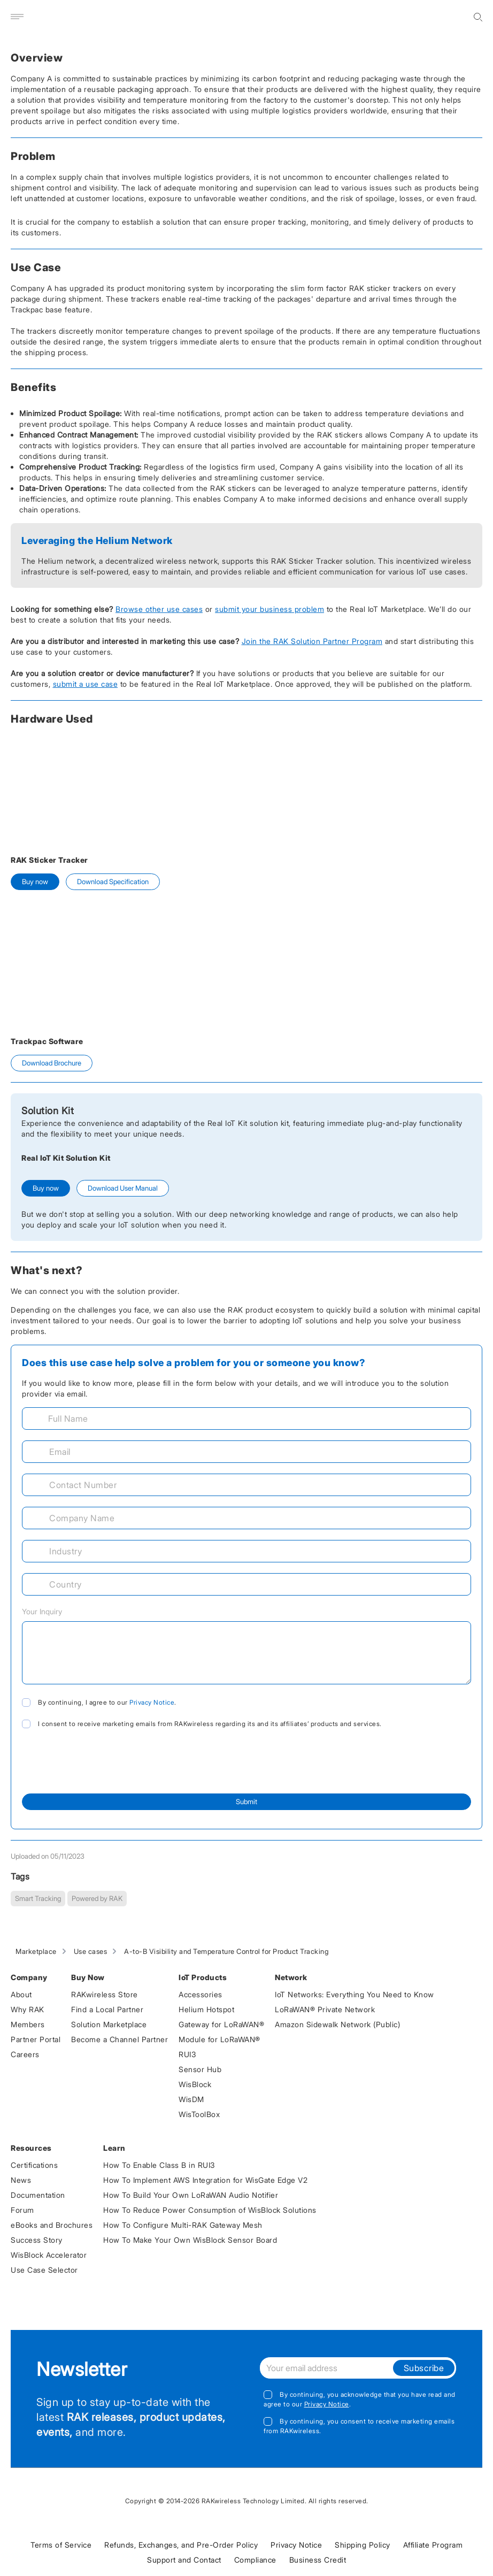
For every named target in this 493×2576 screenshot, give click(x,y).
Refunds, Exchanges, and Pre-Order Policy (181, 2544)
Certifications (34, 2164)
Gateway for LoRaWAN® (221, 2024)
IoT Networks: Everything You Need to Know (354, 1994)
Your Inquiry (42, 1611)
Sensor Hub (200, 2069)
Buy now (35, 881)
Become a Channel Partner (119, 2039)
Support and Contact (184, 2559)
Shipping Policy (362, 2544)
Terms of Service (60, 2544)
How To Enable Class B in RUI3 (159, 2164)
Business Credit (317, 2559)
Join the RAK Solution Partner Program (312, 641)
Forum (22, 2209)
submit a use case (85, 683)
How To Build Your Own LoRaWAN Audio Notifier (190, 2194)
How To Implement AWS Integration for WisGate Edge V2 (205, 2179)
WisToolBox (199, 2114)
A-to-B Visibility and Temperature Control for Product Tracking (226, 1951)
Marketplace (36, 1951)
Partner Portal (35, 2039)
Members (28, 2024)
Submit (246, 1801)
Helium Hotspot (206, 2009)
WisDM (191, 2099)
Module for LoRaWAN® (219, 2039)
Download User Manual (123, 1188)
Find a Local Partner (107, 2009)
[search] (478, 17)
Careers (25, 2054)
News (21, 2179)
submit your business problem (269, 609)
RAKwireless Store (104, 1994)
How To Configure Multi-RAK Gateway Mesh (183, 2224)
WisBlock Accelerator (49, 2254)
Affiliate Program (433, 2544)
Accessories (200, 1994)
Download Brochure (51, 1063)
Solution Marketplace (109, 2024)
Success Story (37, 2239)
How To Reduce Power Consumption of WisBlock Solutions (210, 2209)
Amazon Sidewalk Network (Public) (337, 2024)
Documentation (38, 2194)
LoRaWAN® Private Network (325, 2009)
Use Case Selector (44, 2269)
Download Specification (113, 881)
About (21, 1994)
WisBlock (195, 2084)
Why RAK (27, 2009)
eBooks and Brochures (52, 2224)
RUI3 (187, 2054)
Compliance (255, 2559)
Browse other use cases (159, 609)
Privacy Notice (151, 1702)
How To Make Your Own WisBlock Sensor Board (190, 2239)
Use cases (90, 1951)
